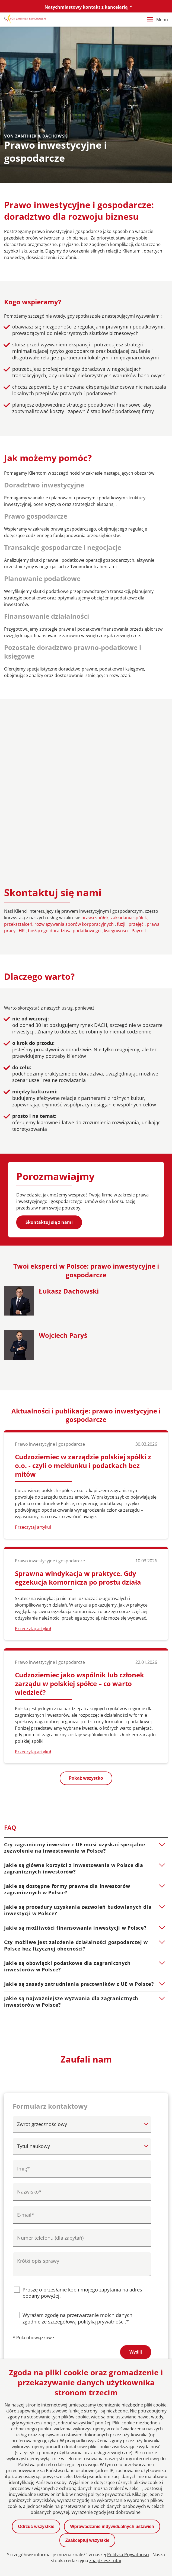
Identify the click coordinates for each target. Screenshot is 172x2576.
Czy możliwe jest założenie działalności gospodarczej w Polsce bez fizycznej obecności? (76, 1786)
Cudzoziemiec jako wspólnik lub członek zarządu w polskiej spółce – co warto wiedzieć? (79, 1524)
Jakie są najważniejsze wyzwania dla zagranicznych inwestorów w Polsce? (71, 1842)
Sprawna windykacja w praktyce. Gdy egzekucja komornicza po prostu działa (78, 1418)
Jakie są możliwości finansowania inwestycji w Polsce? (75, 1768)
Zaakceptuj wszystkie (87, 2540)
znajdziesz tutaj (105, 2561)
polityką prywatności (101, 2162)
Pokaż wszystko (86, 1619)
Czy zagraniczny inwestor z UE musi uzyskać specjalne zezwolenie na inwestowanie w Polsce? (74, 1688)
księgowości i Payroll (125, 771)
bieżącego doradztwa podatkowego (65, 771)
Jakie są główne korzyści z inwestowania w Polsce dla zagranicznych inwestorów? (73, 1709)
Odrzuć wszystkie (36, 2526)
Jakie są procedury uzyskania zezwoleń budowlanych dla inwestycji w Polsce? (77, 1750)
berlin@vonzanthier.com (44, 2309)
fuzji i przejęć (131, 765)
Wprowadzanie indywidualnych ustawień (112, 2526)
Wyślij (135, 2193)
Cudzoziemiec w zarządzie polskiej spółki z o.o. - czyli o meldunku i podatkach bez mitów (83, 1306)
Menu (157, 20)
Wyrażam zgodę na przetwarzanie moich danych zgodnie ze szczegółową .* (77, 2159)
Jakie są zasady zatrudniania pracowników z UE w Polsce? (79, 1824)
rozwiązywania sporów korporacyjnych (74, 765)
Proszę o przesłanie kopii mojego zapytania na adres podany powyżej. (82, 2133)
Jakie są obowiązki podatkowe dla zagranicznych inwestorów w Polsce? (67, 1807)
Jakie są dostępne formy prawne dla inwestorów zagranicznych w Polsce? (67, 1730)
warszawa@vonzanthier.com (48, 2352)
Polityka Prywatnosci (128, 2555)
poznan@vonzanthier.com (124, 2309)
